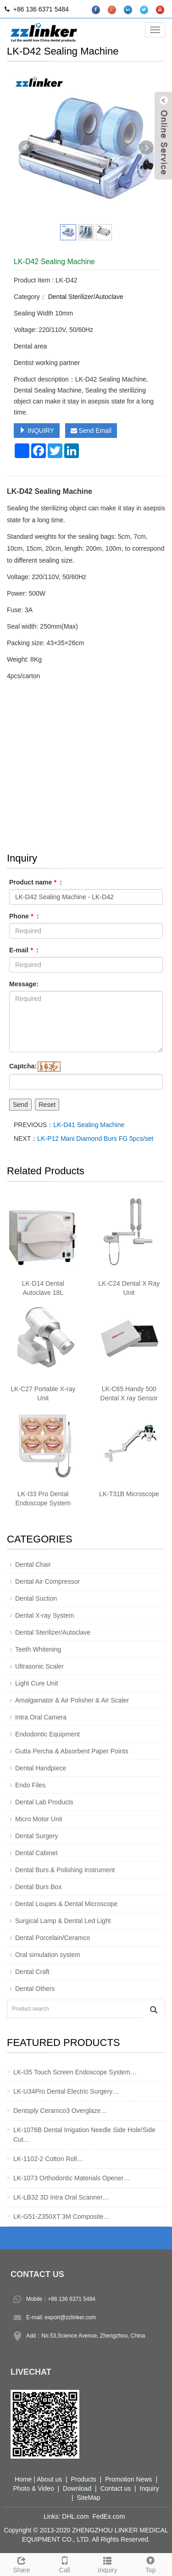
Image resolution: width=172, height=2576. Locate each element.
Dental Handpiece (40, 1768)
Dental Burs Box (38, 1887)
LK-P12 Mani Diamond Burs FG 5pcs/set (95, 1138)
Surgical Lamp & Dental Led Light (63, 1920)
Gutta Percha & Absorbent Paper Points (71, 1751)
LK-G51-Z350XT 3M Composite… (61, 2216)
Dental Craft (32, 1971)
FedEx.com (109, 2516)
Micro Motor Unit (38, 1819)
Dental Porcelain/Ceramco (52, 1937)
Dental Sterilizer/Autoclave (84, 296)
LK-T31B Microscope (129, 1494)
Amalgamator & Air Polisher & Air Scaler (72, 1700)
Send (20, 1104)
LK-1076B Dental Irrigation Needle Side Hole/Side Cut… (84, 2134)
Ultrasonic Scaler (39, 1666)
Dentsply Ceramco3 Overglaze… (60, 2110)
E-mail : (24, 950)
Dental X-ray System (44, 1615)
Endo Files (30, 1785)
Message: (24, 984)
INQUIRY (36, 430)
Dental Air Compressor (47, 1581)
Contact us (115, 2488)
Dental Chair (33, 1564)
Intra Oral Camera (41, 1717)
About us (49, 2479)
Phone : (24, 916)
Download (77, 2488)
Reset (47, 1104)
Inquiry (107, 2564)
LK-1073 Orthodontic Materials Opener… (71, 2178)
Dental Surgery (36, 1836)
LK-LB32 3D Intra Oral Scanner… (61, 2197)
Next (146, 147)
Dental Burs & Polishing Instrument (65, 1870)
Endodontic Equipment (47, 1734)
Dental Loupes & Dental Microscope (66, 1903)
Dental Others (35, 1988)
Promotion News (128, 2479)
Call (64, 2564)
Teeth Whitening (38, 1649)
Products (83, 2479)
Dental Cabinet (36, 1853)
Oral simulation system (47, 1954)
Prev (25, 147)
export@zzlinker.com (70, 2317)
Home (23, 2479)
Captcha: (23, 1066)
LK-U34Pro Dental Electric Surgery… (66, 2091)
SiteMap (88, 2497)
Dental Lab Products (44, 1802)
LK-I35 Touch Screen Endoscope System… (75, 2072)
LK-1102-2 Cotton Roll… (48, 2158)
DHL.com (75, 2516)
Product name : (35, 882)
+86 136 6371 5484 (71, 2299)
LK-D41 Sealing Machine (88, 1124)
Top (150, 2564)
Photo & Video (33, 2488)
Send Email (91, 430)
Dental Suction (36, 1598)
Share (21, 2564)
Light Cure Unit (36, 1683)
